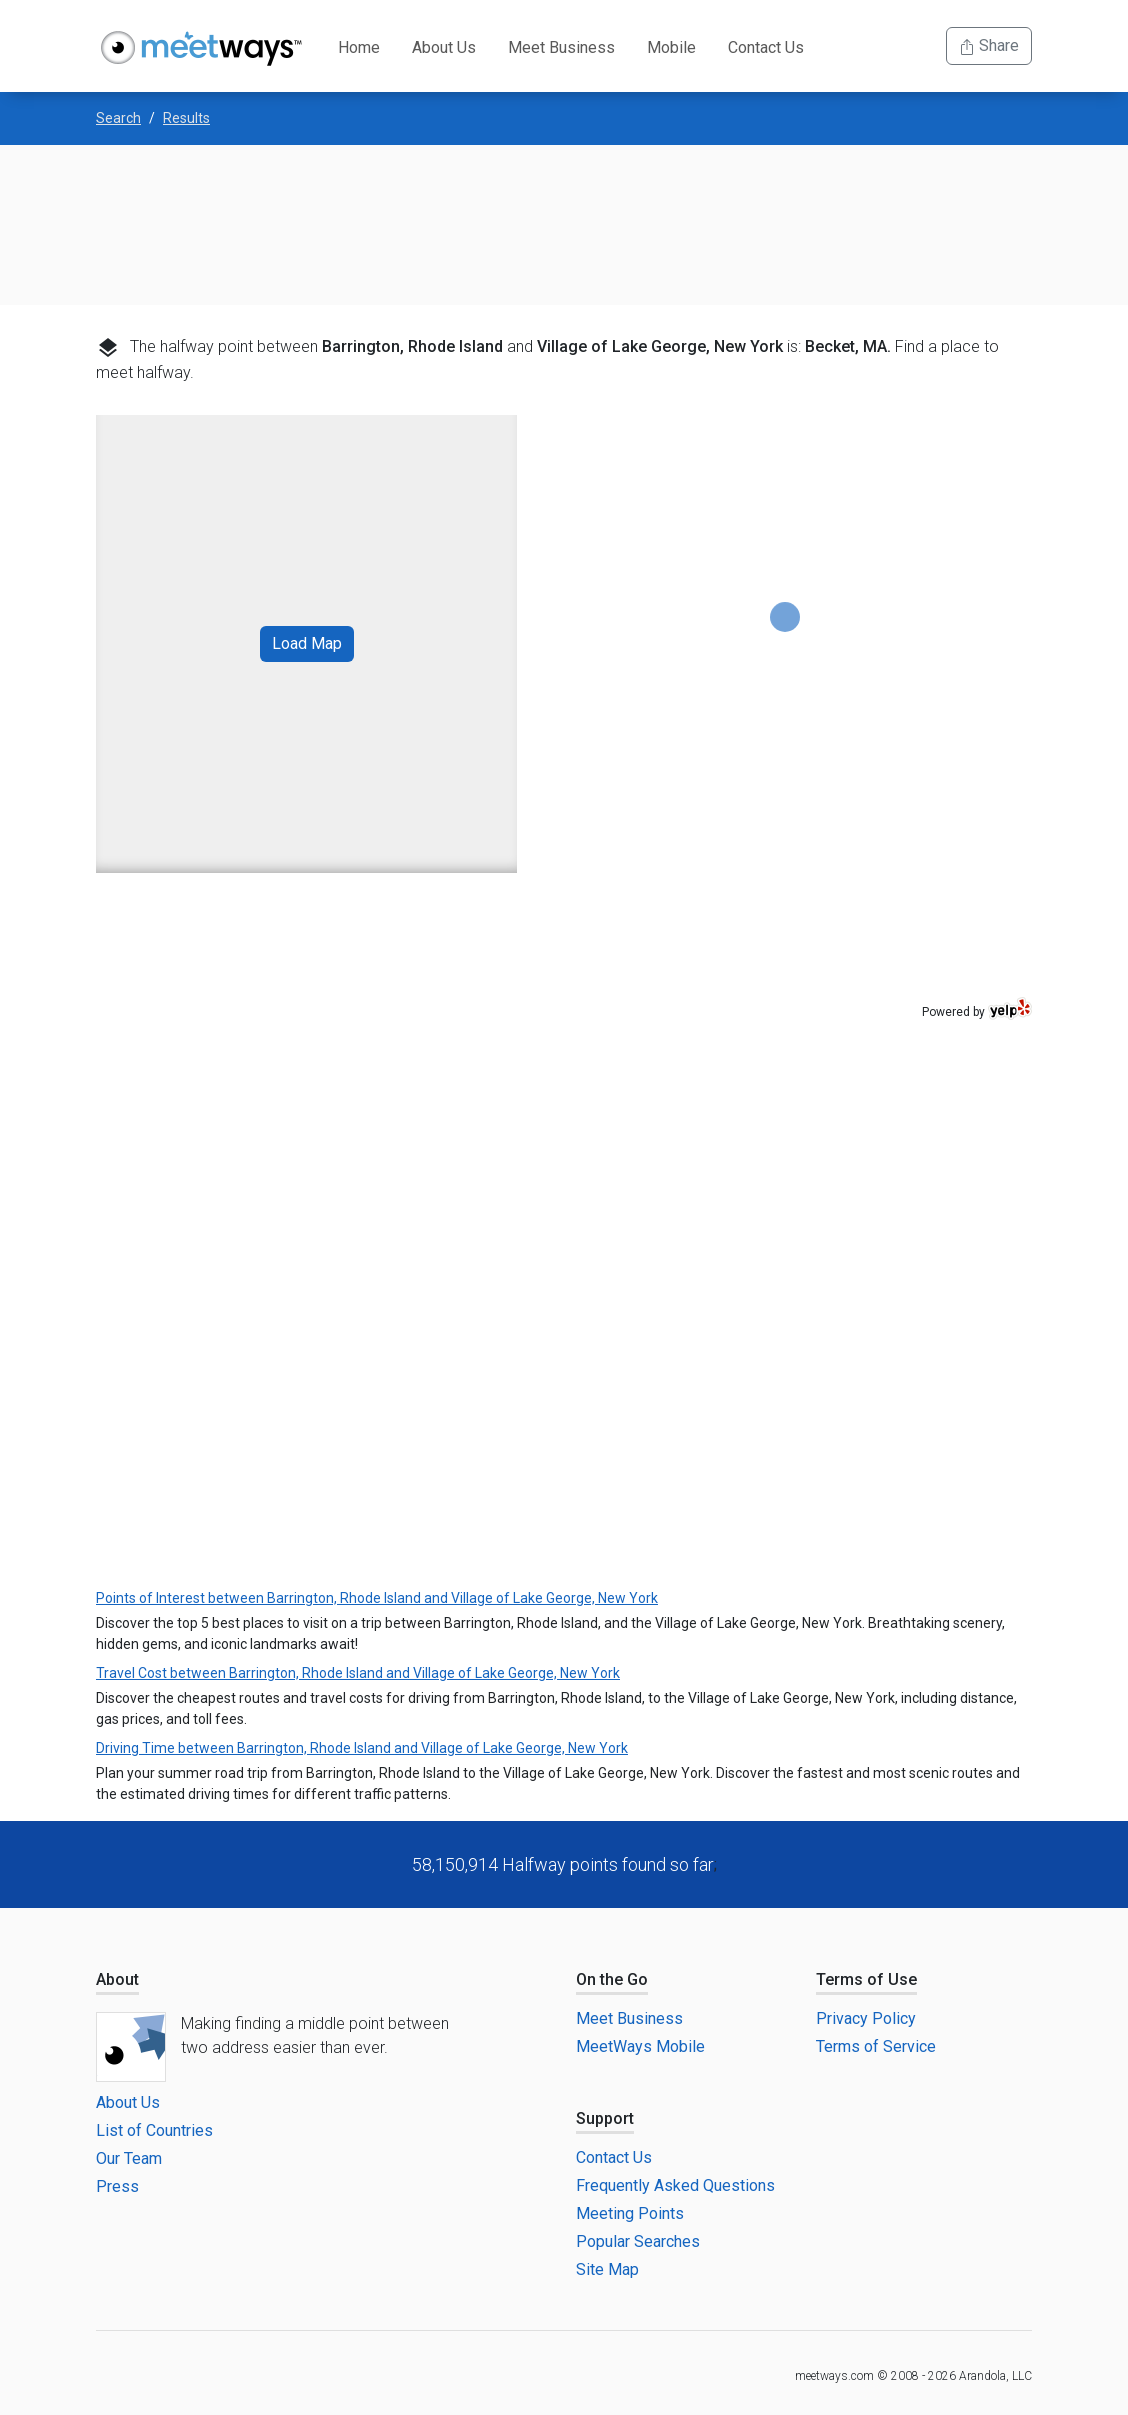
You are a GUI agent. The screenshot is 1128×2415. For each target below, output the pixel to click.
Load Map (307, 643)
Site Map (607, 2269)
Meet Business (561, 47)
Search (118, 118)
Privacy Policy (866, 2018)
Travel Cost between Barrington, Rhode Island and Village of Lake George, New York (358, 1673)
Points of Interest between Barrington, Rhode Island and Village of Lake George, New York (377, 1598)
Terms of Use (866, 1979)
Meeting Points (630, 2213)
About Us (444, 47)
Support (605, 2118)
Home (359, 47)
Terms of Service (876, 2046)
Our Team (129, 2158)
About (117, 1979)
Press (117, 2186)
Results (186, 118)
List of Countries (154, 2130)
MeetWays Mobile (640, 2046)
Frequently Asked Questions (675, 2185)
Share (989, 45)
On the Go (612, 1979)
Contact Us (766, 47)
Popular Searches (638, 2241)
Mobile (671, 47)
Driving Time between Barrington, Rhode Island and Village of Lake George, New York (362, 1748)
